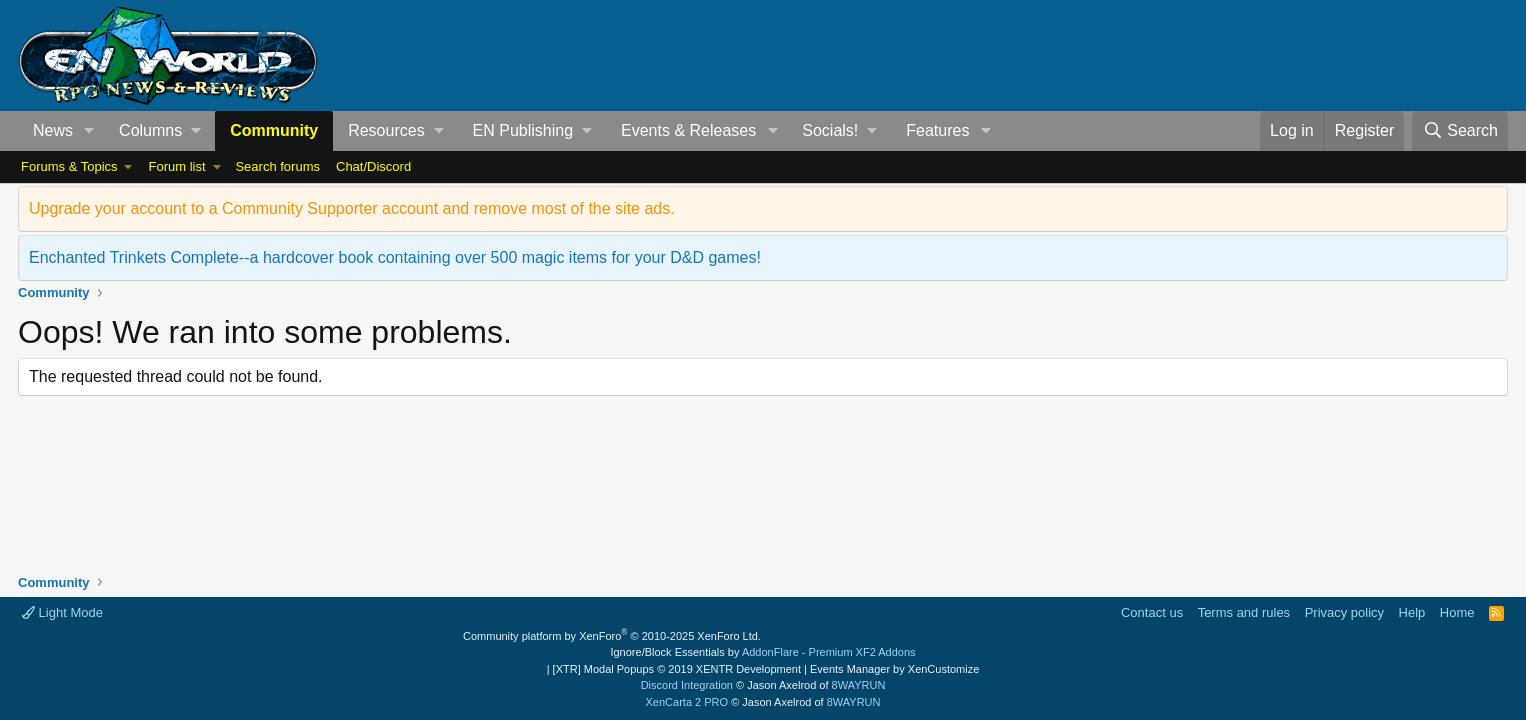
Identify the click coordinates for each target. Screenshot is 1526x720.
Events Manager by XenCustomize (894, 669)
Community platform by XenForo (612, 636)
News (53, 130)
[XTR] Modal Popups (677, 669)
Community (274, 130)
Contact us (1152, 612)
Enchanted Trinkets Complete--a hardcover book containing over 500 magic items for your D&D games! (395, 257)
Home (1457, 612)
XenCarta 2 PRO (687, 702)
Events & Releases (688, 130)
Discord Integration (687, 685)
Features (937, 130)
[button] (89, 131)
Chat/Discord (373, 166)
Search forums (277, 166)
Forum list (176, 166)
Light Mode (62, 612)
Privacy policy (1344, 612)
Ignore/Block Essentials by (762, 652)
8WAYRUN (859, 685)
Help (1412, 612)
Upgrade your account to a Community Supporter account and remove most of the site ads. (352, 208)
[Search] (1460, 131)
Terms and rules (1244, 612)
